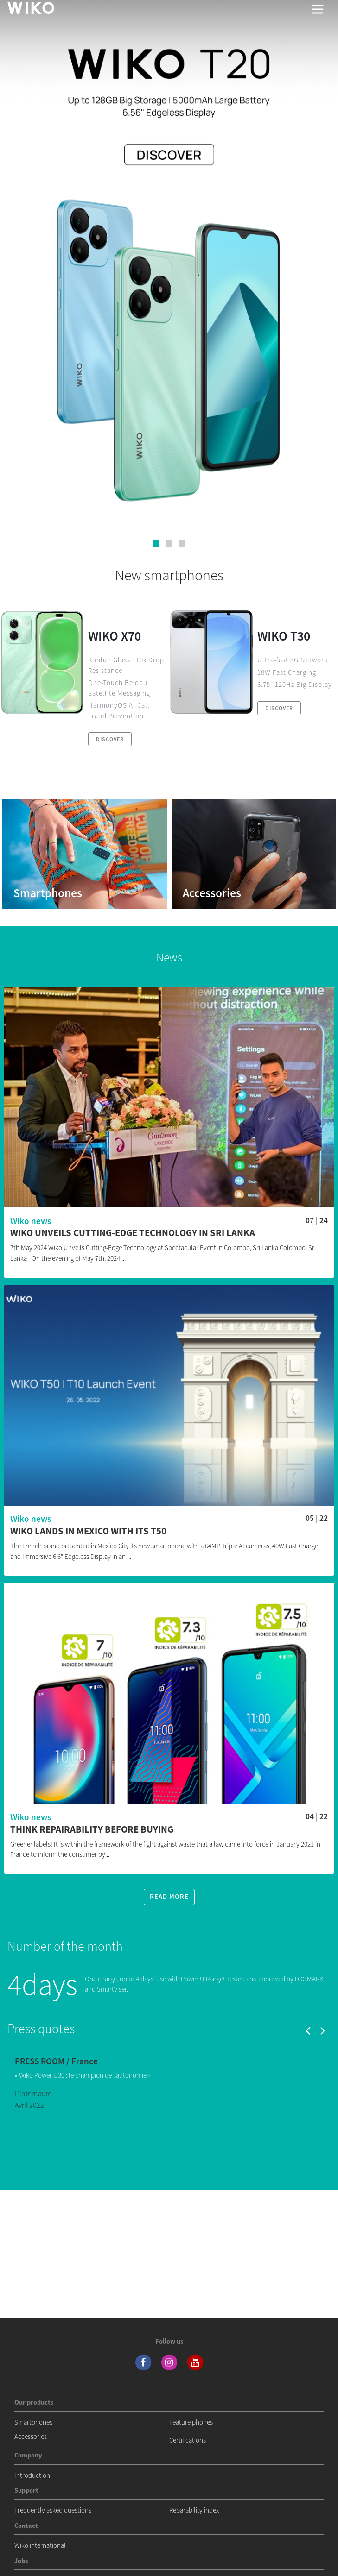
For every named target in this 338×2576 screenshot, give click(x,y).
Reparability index (194, 2510)
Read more (169, 1896)
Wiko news (30, 1220)
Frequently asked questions (52, 2510)
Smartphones (33, 2422)
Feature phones (191, 2422)
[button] (156, 543)
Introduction (32, 2475)
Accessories (30, 2436)
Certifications (187, 2440)
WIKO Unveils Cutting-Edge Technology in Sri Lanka (132, 1233)
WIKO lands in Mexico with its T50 (88, 1531)
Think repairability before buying (91, 1829)
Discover (110, 739)
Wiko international (40, 2545)
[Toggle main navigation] (318, 9)
